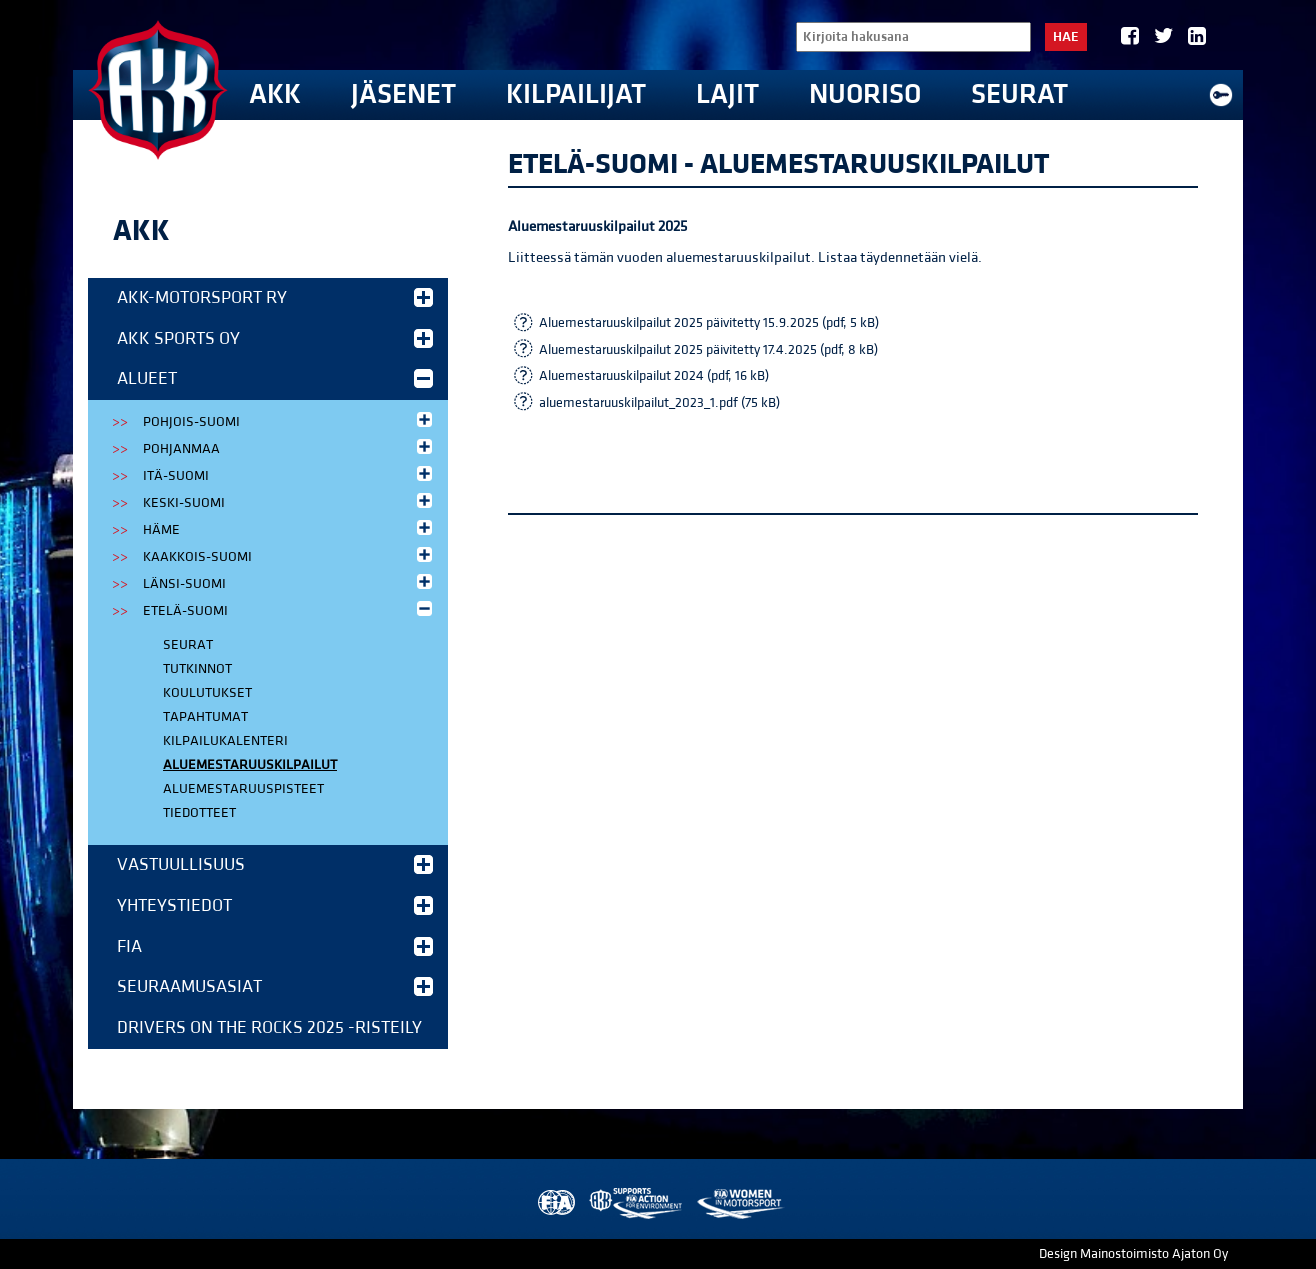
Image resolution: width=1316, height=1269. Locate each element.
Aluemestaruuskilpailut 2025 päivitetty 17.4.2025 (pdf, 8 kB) (708, 350)
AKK (275, 94)
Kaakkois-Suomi (289, 555)
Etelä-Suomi (289, 609)
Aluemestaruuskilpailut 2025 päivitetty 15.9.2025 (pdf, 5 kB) (709, 323)
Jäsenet (403, 94)
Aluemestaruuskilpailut (250, 765)
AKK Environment (637, 1203)
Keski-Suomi (289, 501)
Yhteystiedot (275, 905)
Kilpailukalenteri (225, 741)
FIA (275, 946)
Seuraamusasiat (275, 986)
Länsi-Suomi (289, 582)
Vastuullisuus (275, 864)
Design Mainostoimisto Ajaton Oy (1133, 1254)
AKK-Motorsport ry (275, 297)
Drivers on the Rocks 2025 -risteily (269, 1027)
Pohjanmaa (289, 447)
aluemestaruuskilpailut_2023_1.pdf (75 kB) (659, 403)
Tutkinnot (197, 669)
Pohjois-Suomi (289, 420)
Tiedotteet (199, 813)
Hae (1066, 37)
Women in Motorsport (739, 1203)
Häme (289, 528)
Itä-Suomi (289, 474)
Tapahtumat (205, 717)
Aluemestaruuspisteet (243, 789)
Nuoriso (865, 94)
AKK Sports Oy (275, 338)
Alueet (275, 378)
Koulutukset (207, 693)
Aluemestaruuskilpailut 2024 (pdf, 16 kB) (654, 376)
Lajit (727, 94)
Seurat (1019, 94)
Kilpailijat (576, 94)
